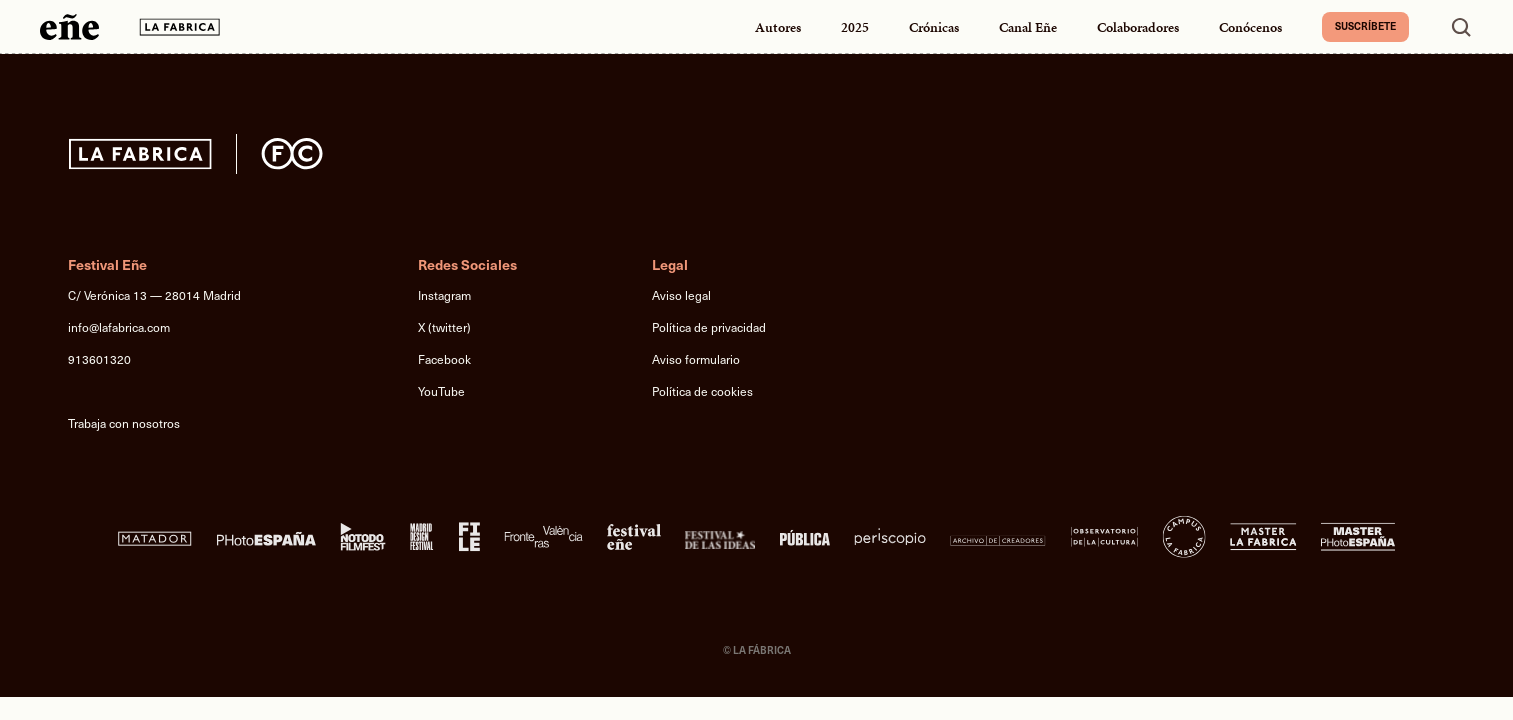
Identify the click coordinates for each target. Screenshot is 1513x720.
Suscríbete (1365, 26)
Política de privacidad (709, 327)
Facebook (444, 359)
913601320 (99, 359)
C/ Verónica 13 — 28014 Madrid (154, 295)
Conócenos (1250, 27)
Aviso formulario (696, 359)
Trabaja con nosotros (124, 423)
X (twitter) (444, 327)
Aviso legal (681, 295)
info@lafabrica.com (119, 327)
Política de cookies (702, 391)
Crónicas (934, 27)
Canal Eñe (1028, 27)
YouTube (441, 391)
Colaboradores (1138, 27)
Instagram (444, 295)
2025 (855, 27)
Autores (778, 27)
